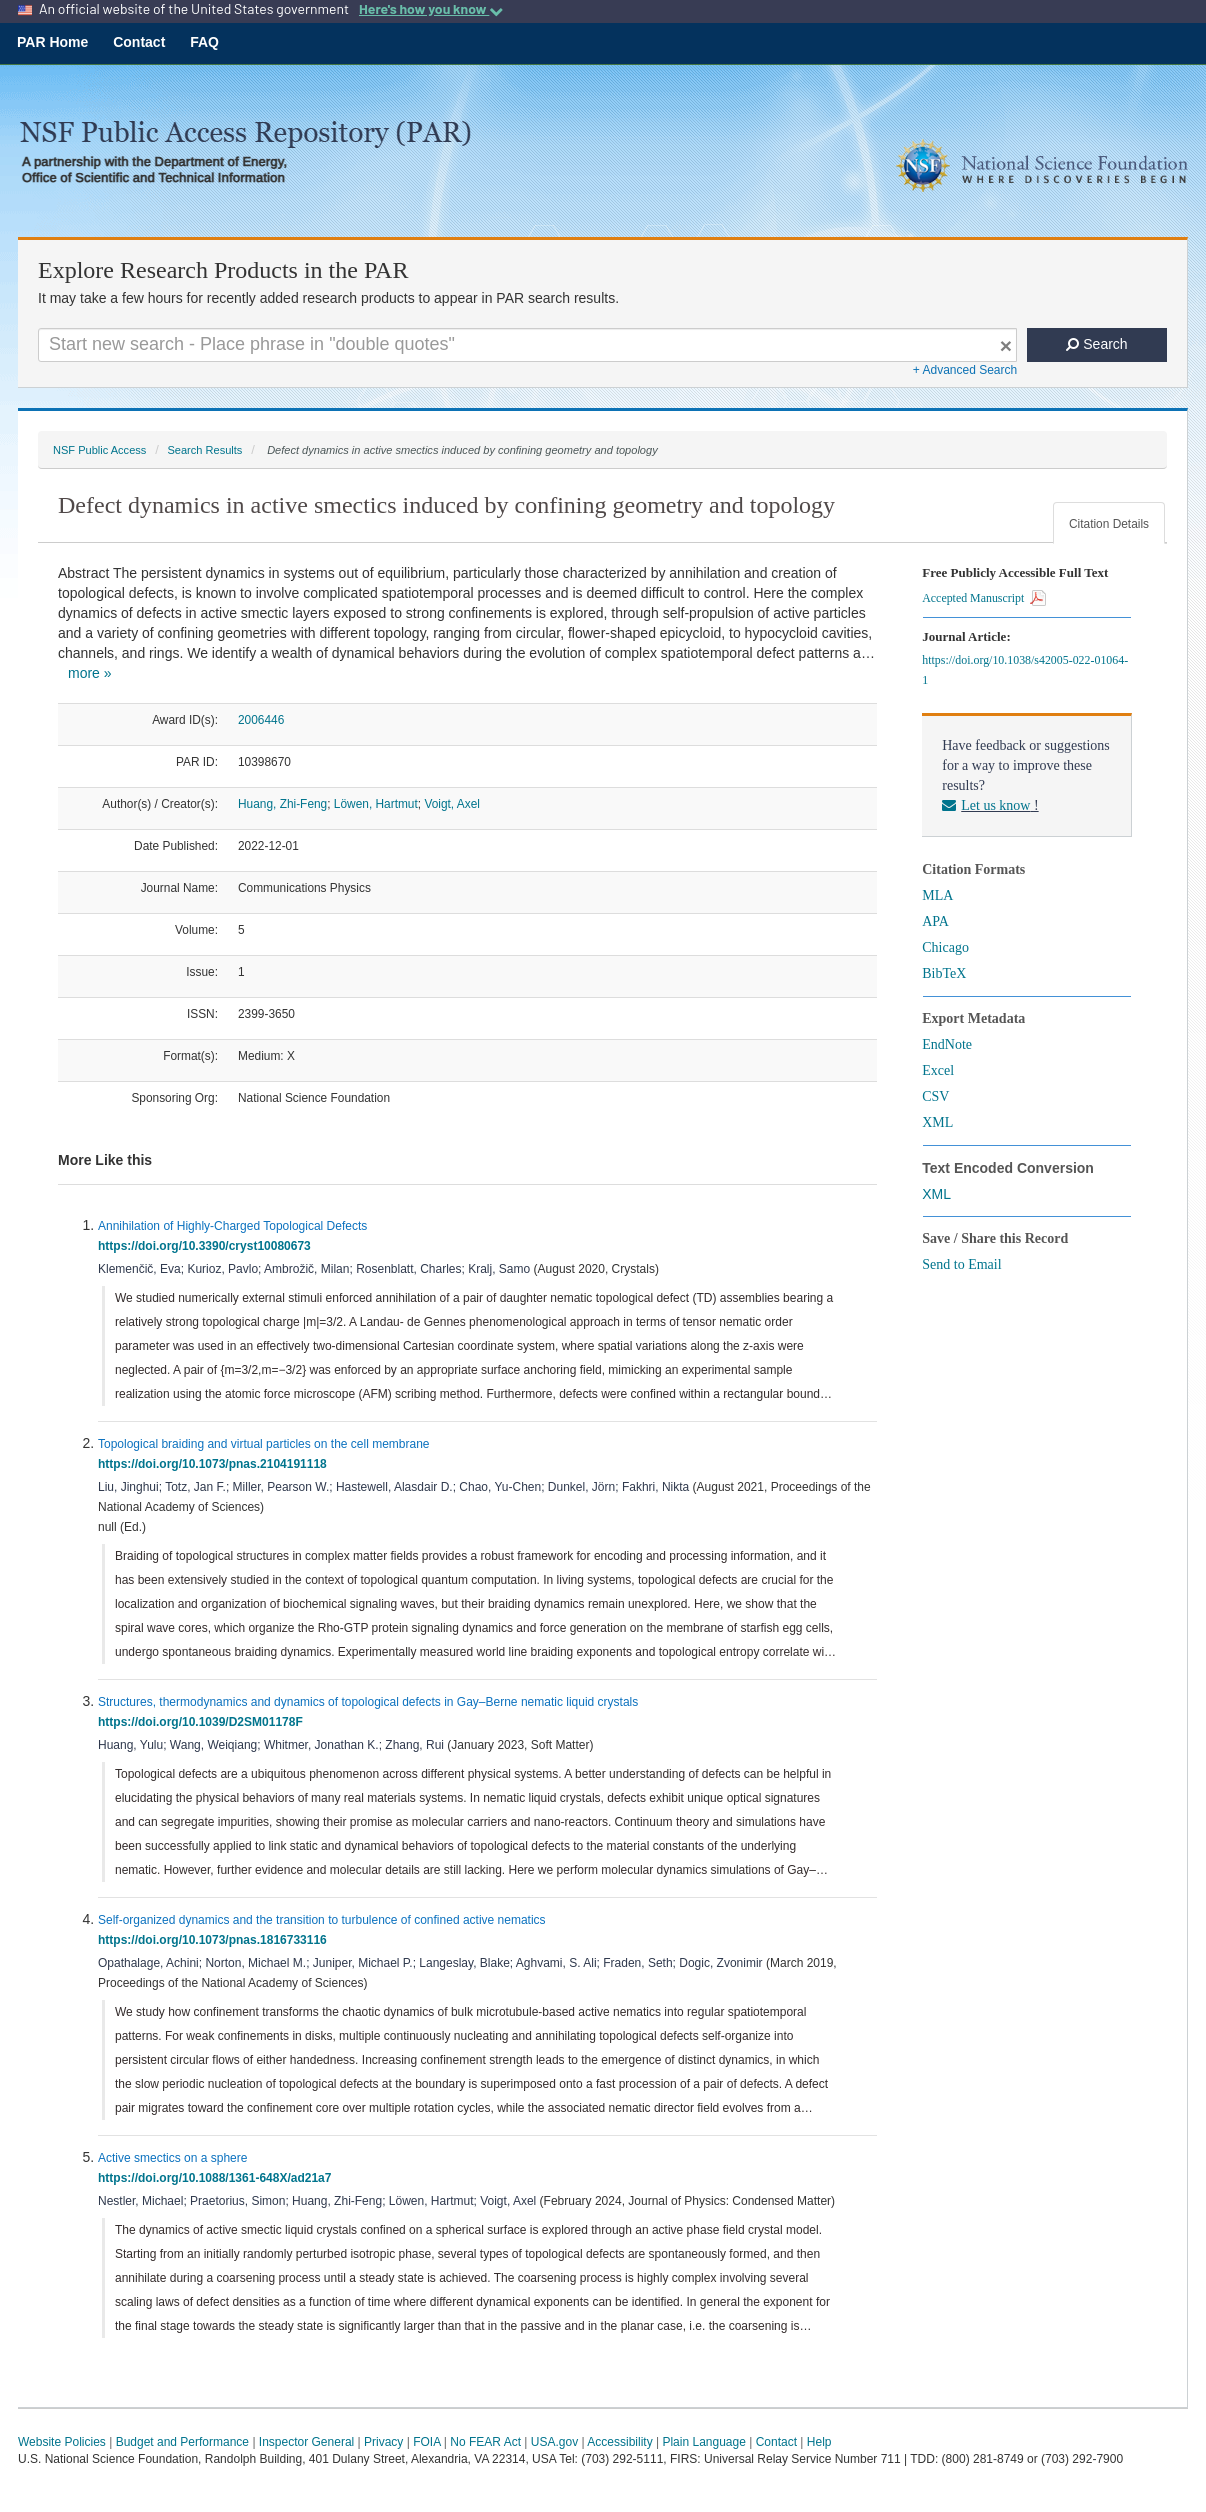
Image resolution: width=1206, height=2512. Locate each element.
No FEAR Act (485, 2442)
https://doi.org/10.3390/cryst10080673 (207, 1246)
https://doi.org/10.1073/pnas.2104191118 (215, 1464)
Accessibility (619, 2442)
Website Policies (62, 2442)
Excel (938, 1070)
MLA (937, 895)
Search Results (204, 450)
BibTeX (944, 973)
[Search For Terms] (527, 345)
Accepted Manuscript (984, 598)
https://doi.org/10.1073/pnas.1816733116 (215, 1940)
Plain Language (703, 2442)
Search (1096, 344)
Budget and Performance (182, 2442)
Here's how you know (431, 9)
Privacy (383, 2442)
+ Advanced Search (965, 370)
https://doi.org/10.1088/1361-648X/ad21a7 (218, 2178)
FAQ (204, 42)
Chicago (945, 947)
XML (937, 1122)
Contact (139, 42)
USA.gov (554, 2442)
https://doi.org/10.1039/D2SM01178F (203, 1722)
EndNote (947, 1044)
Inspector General (306, 2442)
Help (819, 2442)
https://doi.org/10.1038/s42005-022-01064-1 (1025, 670)
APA (935, 921)
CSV (935, 1096)
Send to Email (961, 1264)
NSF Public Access (99, 450)
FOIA (426, 2442)
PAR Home (52, 42)
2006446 (261, 720)
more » (90, 673)
